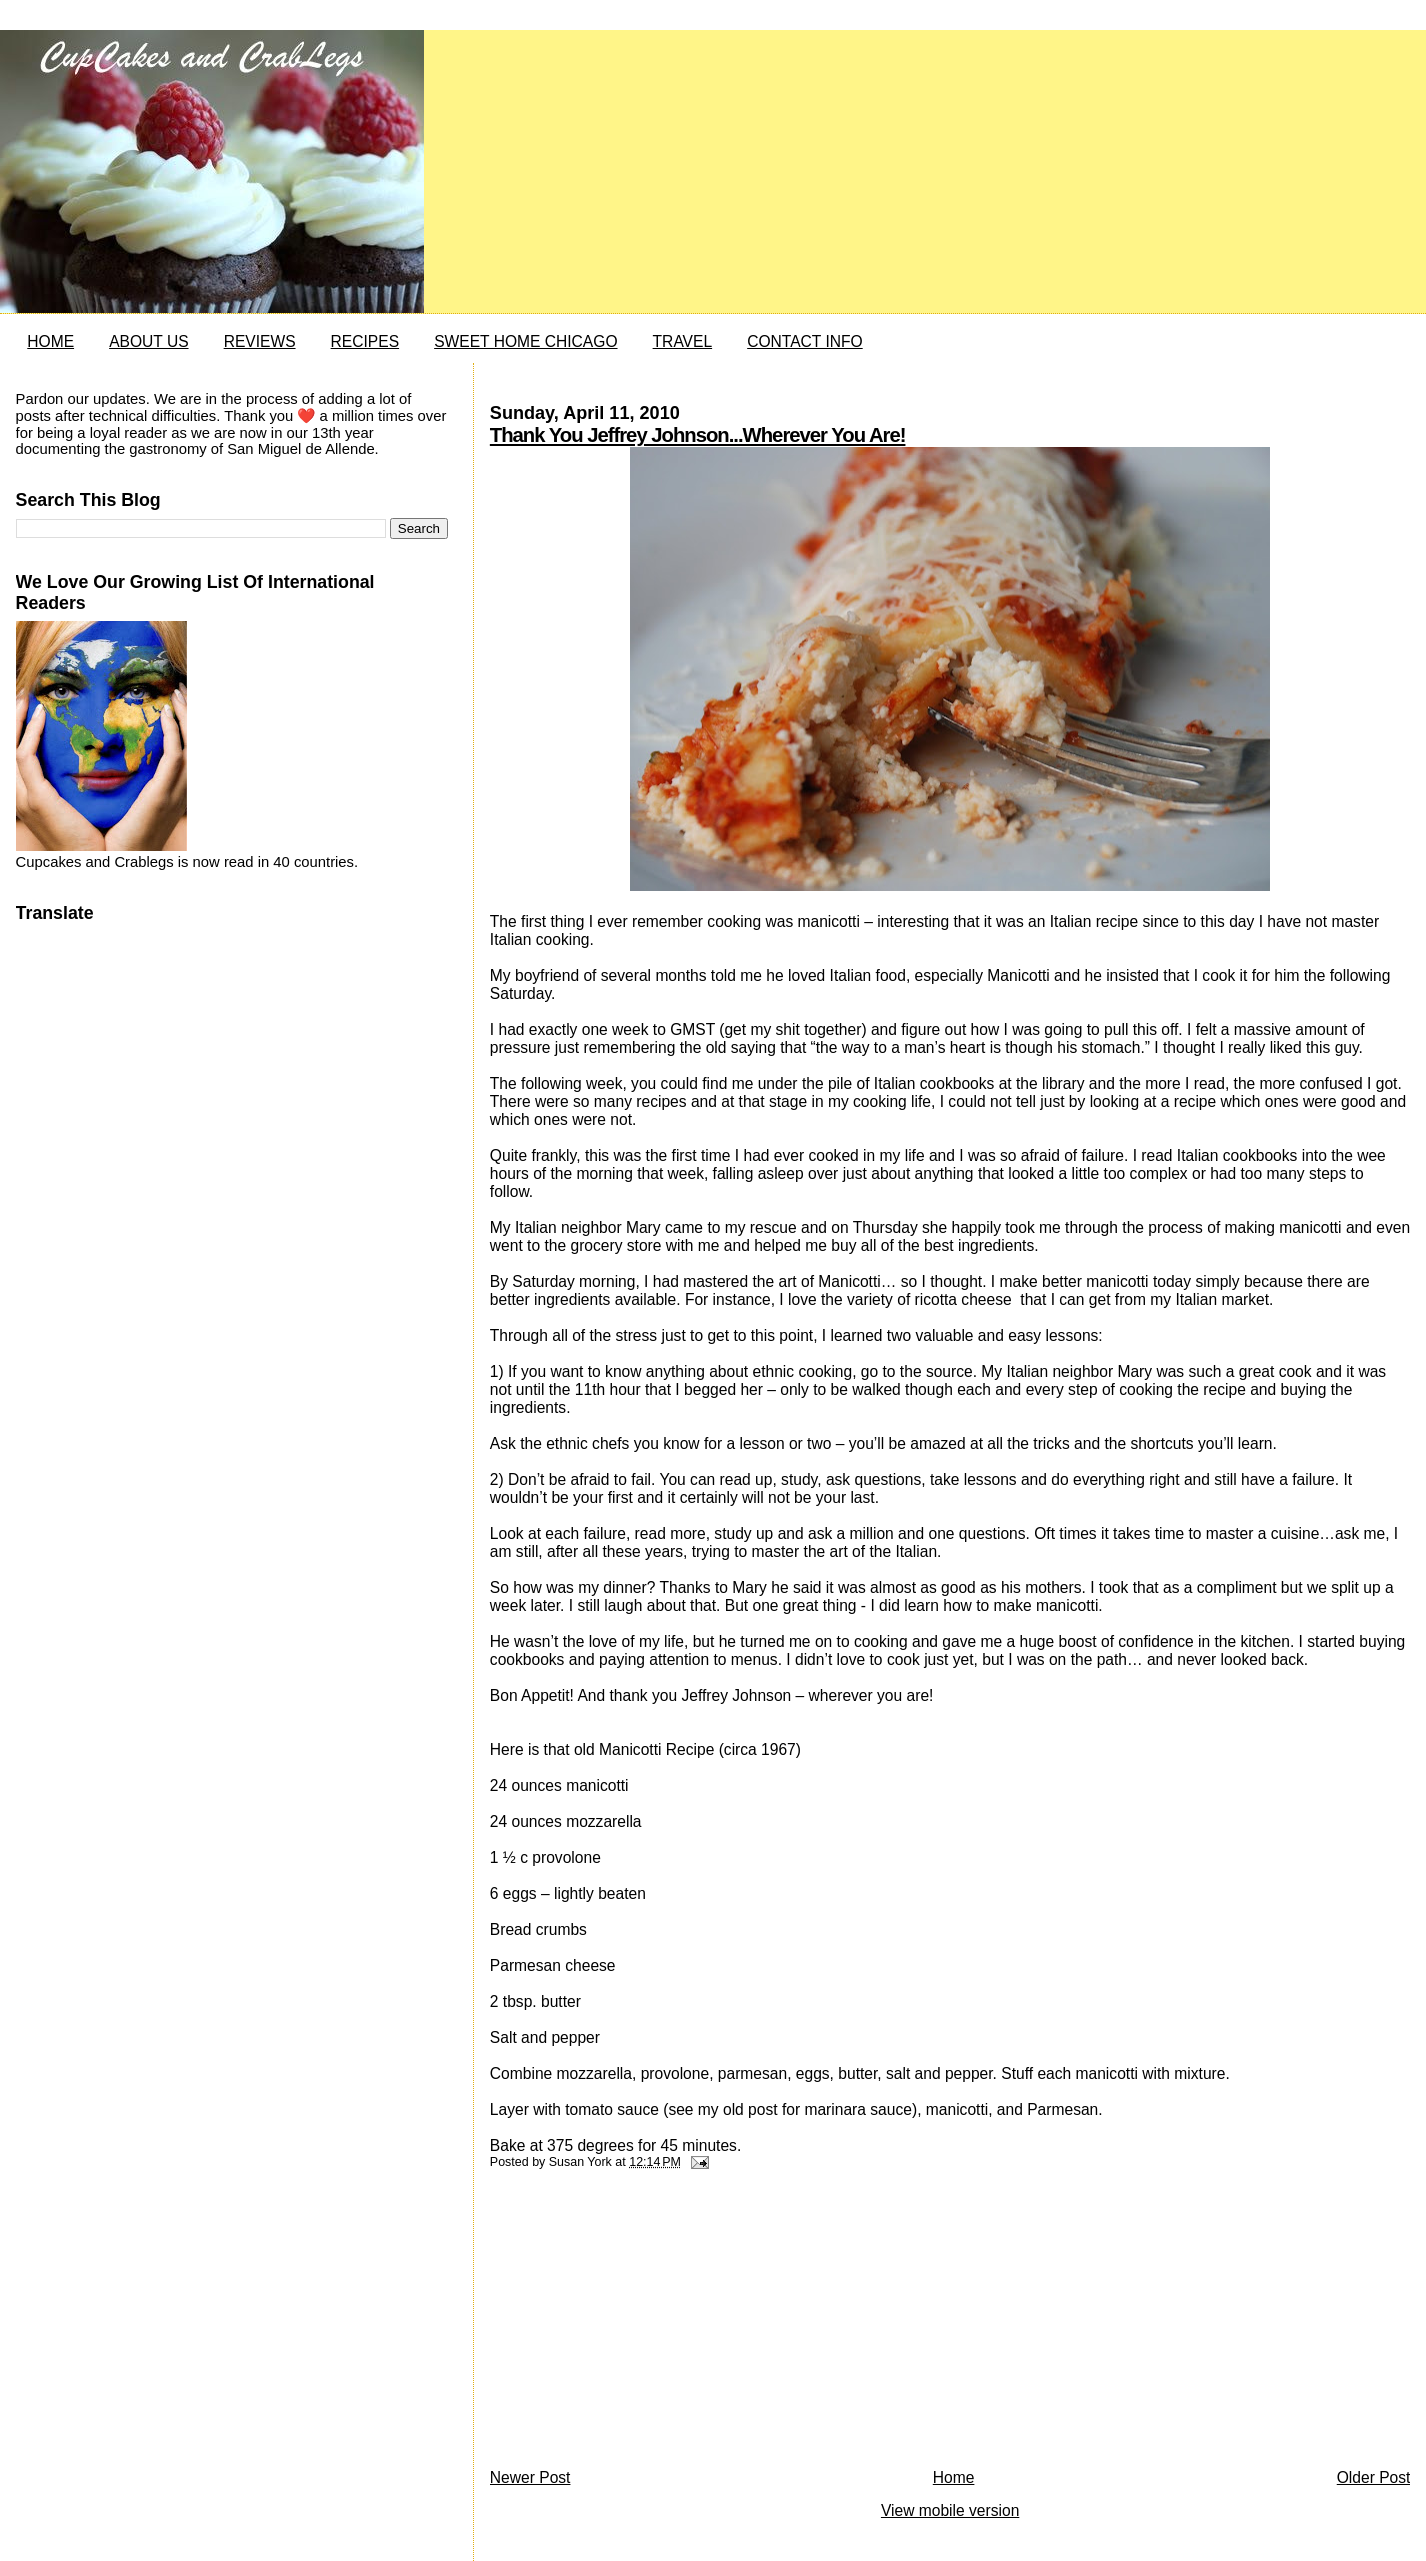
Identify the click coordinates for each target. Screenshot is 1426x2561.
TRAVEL (683, 341)
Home (954, 2477)
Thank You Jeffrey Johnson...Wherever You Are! (698, 435)
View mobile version (950, 2510)
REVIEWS (260, 341)
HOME (50, 341)
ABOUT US (148, 341)
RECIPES (365, 341)
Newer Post (530, 2477)
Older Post (1374, 2477)
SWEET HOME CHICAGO (525, 341)
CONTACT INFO (805, 341)
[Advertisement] (640, 2324)
